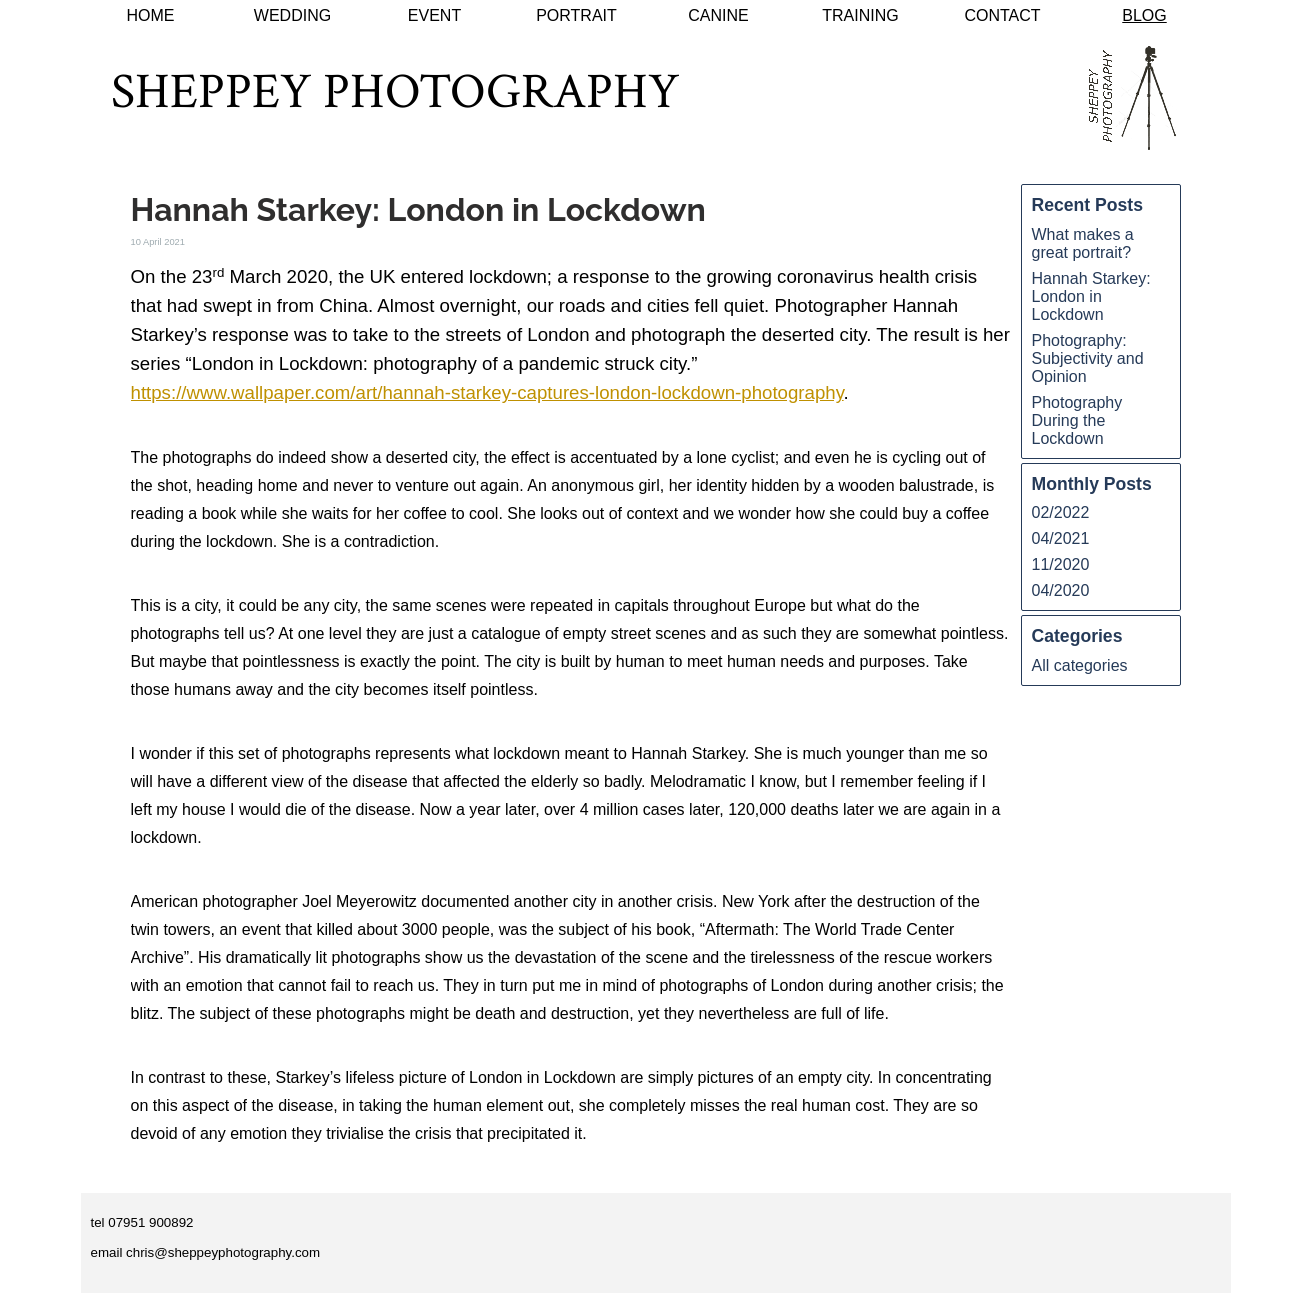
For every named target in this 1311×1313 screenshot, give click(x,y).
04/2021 (1061, 538)
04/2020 (1061, 590)
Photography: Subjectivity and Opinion (1088, 358)
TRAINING (860, 15)
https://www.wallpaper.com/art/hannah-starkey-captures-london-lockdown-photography (487, 392)
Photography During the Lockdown (1077, 420)
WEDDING (292, 15)
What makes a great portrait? (1083, 243)
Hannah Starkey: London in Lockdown (1091, 296)
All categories (1080, 665)
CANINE (718, 15)
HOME (151, 15)
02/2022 (1061, 512)
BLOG (1144, 15)
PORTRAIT (576, 15)
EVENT (434, 15)
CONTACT (1002, 15)
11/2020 (1061, 564)
